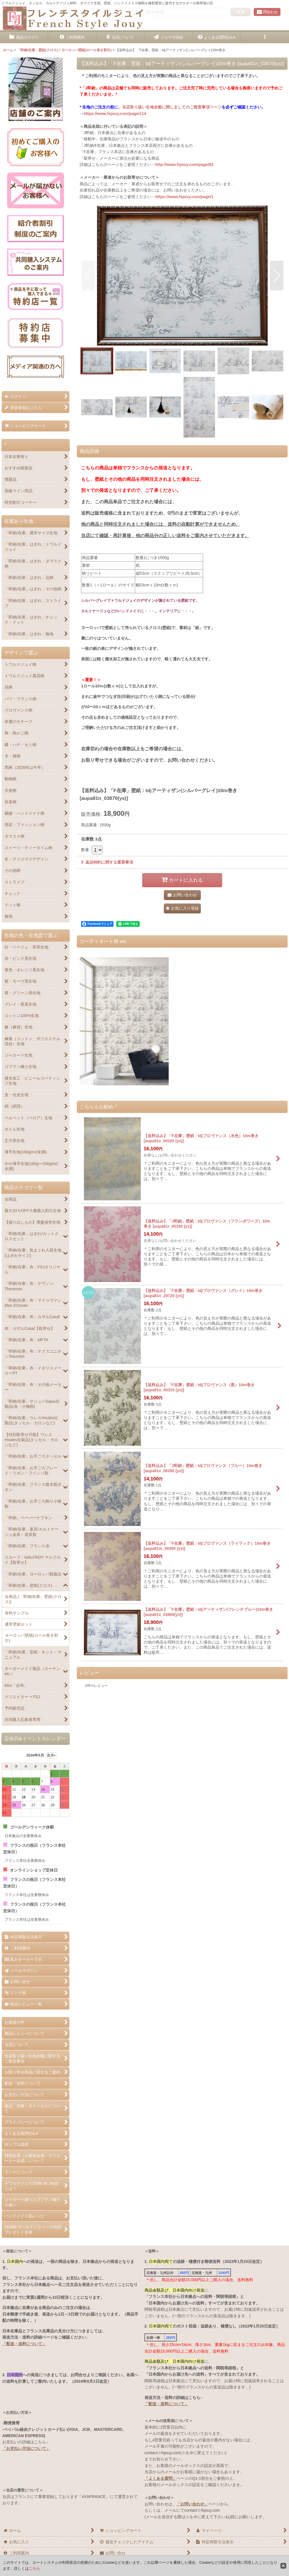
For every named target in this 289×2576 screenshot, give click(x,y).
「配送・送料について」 (24, 2343)
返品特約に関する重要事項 (107, 862)
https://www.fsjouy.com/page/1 (184, 196)
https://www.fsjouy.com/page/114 (115, 113)
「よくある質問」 (160, 2478)
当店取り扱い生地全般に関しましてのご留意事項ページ (172, 107)
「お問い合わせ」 (192, 2504)
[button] (265, 37)
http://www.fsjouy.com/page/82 (184, 164)
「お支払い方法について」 (26, 2448)
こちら (34, 2568)
